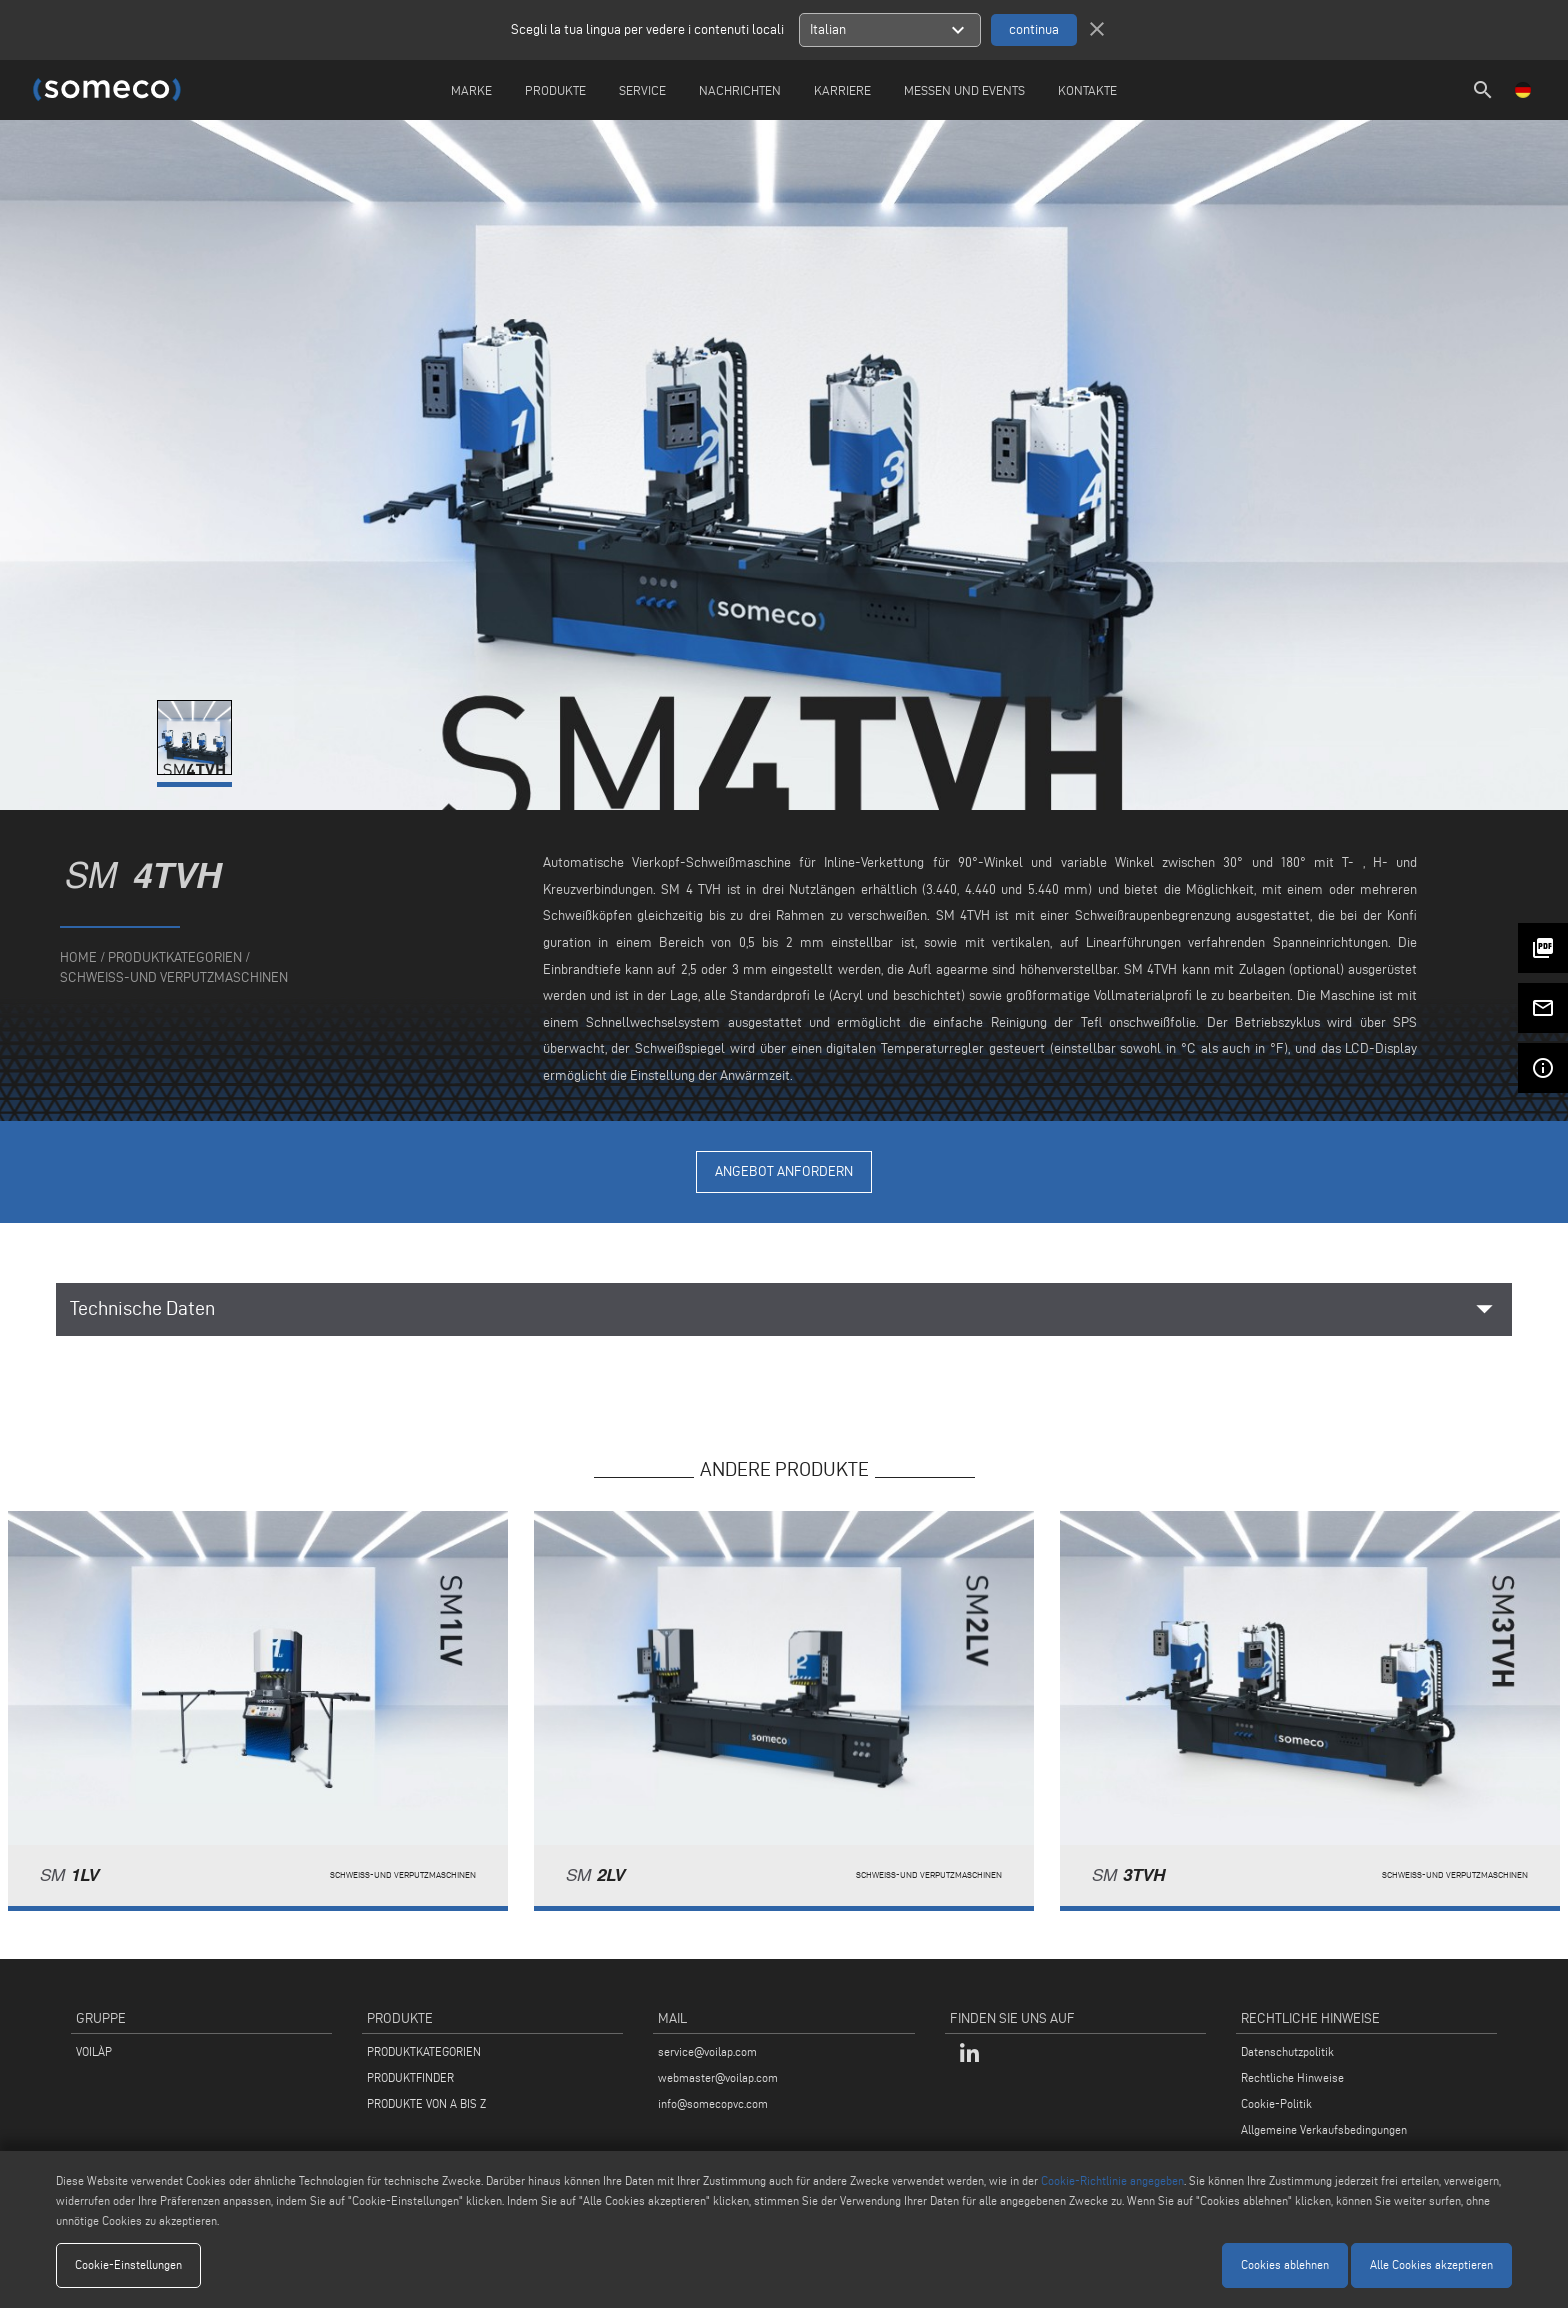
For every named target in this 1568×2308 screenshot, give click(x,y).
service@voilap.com (707, 2051)
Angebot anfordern (784, 1171)
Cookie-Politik (1276, 2103)
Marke (471, 90)
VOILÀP (94, 2051)
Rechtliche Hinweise (1292, 2077)
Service (642, 90)
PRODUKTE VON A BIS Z (426, 2103)
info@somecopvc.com (713, 2103)
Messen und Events (964, 90)
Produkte (555, 90)
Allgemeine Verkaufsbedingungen (1324, 2129)
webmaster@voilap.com (718, 2077)
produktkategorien (175, 957)
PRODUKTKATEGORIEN (424, 2051)
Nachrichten (740, 90)
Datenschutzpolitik (1287, 2051)
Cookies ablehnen (1285, 2264)
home (78, 957)
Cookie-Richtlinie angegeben (1112, 2180)
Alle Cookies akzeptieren (1431, 2264)
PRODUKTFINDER (410, 2077)
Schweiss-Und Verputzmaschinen (174, 977)
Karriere (842, 90)
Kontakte (1087, 90)
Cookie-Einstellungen (128, 2264)
